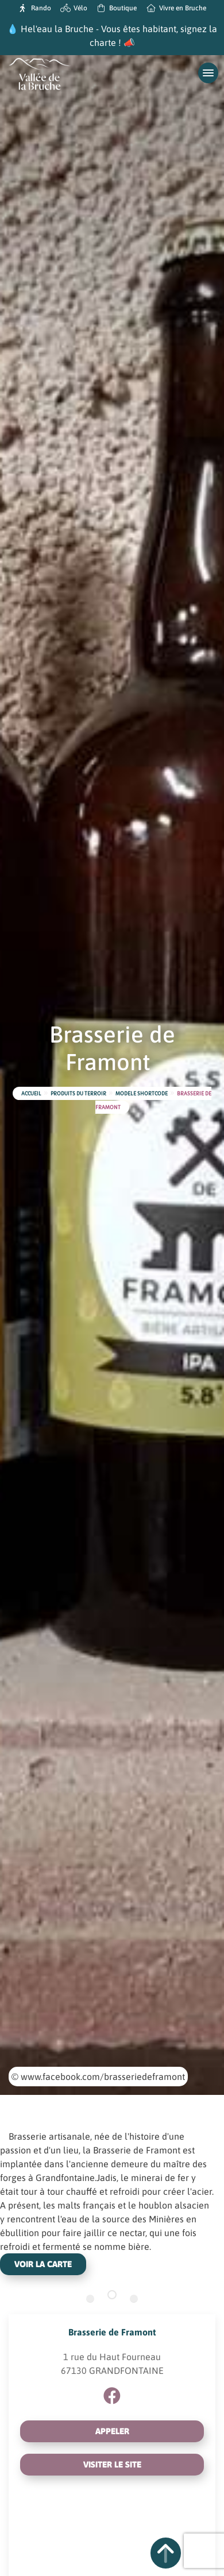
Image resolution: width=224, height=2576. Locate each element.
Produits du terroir (78, 1094)
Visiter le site (112, 2464)
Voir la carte (43, 2264)
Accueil (31, 1094)
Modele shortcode (141, 1094)
